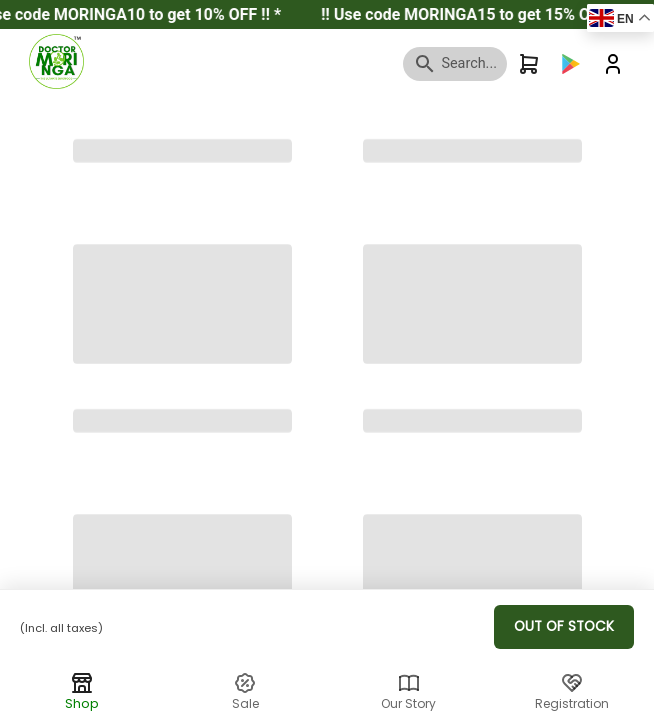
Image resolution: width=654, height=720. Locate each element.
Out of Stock (564, 627)
